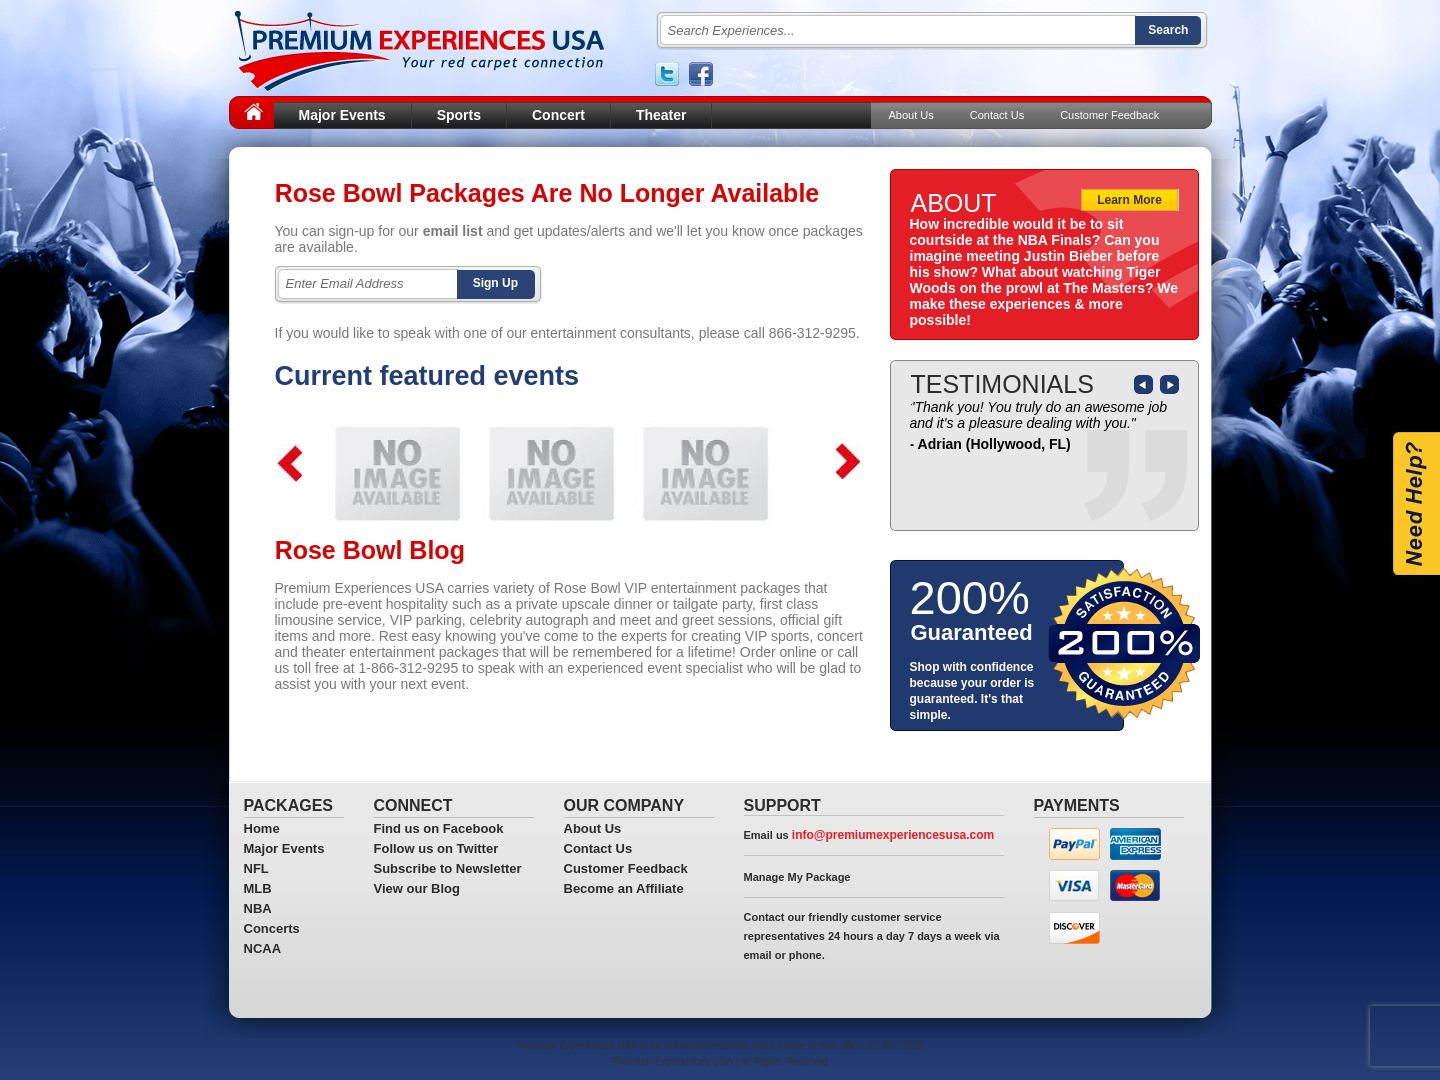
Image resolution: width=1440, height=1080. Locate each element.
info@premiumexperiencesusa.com (893, 835)
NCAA (263, 948)
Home (262, 828)
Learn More (1129, 200)
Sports (459, 115)
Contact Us (997, 115)
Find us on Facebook (439, 828)
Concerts (272, 928)
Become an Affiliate (624, 888)
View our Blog (417, 888)
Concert (558, 115)
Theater (661, 115)
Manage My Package (797, 877)
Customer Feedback (1109, 115)
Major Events (342, 115)
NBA (258, 908)
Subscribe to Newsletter (448, 868)
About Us (911, 115)
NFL (256, 868)
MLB (258, 888)
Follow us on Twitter (436, 848)
